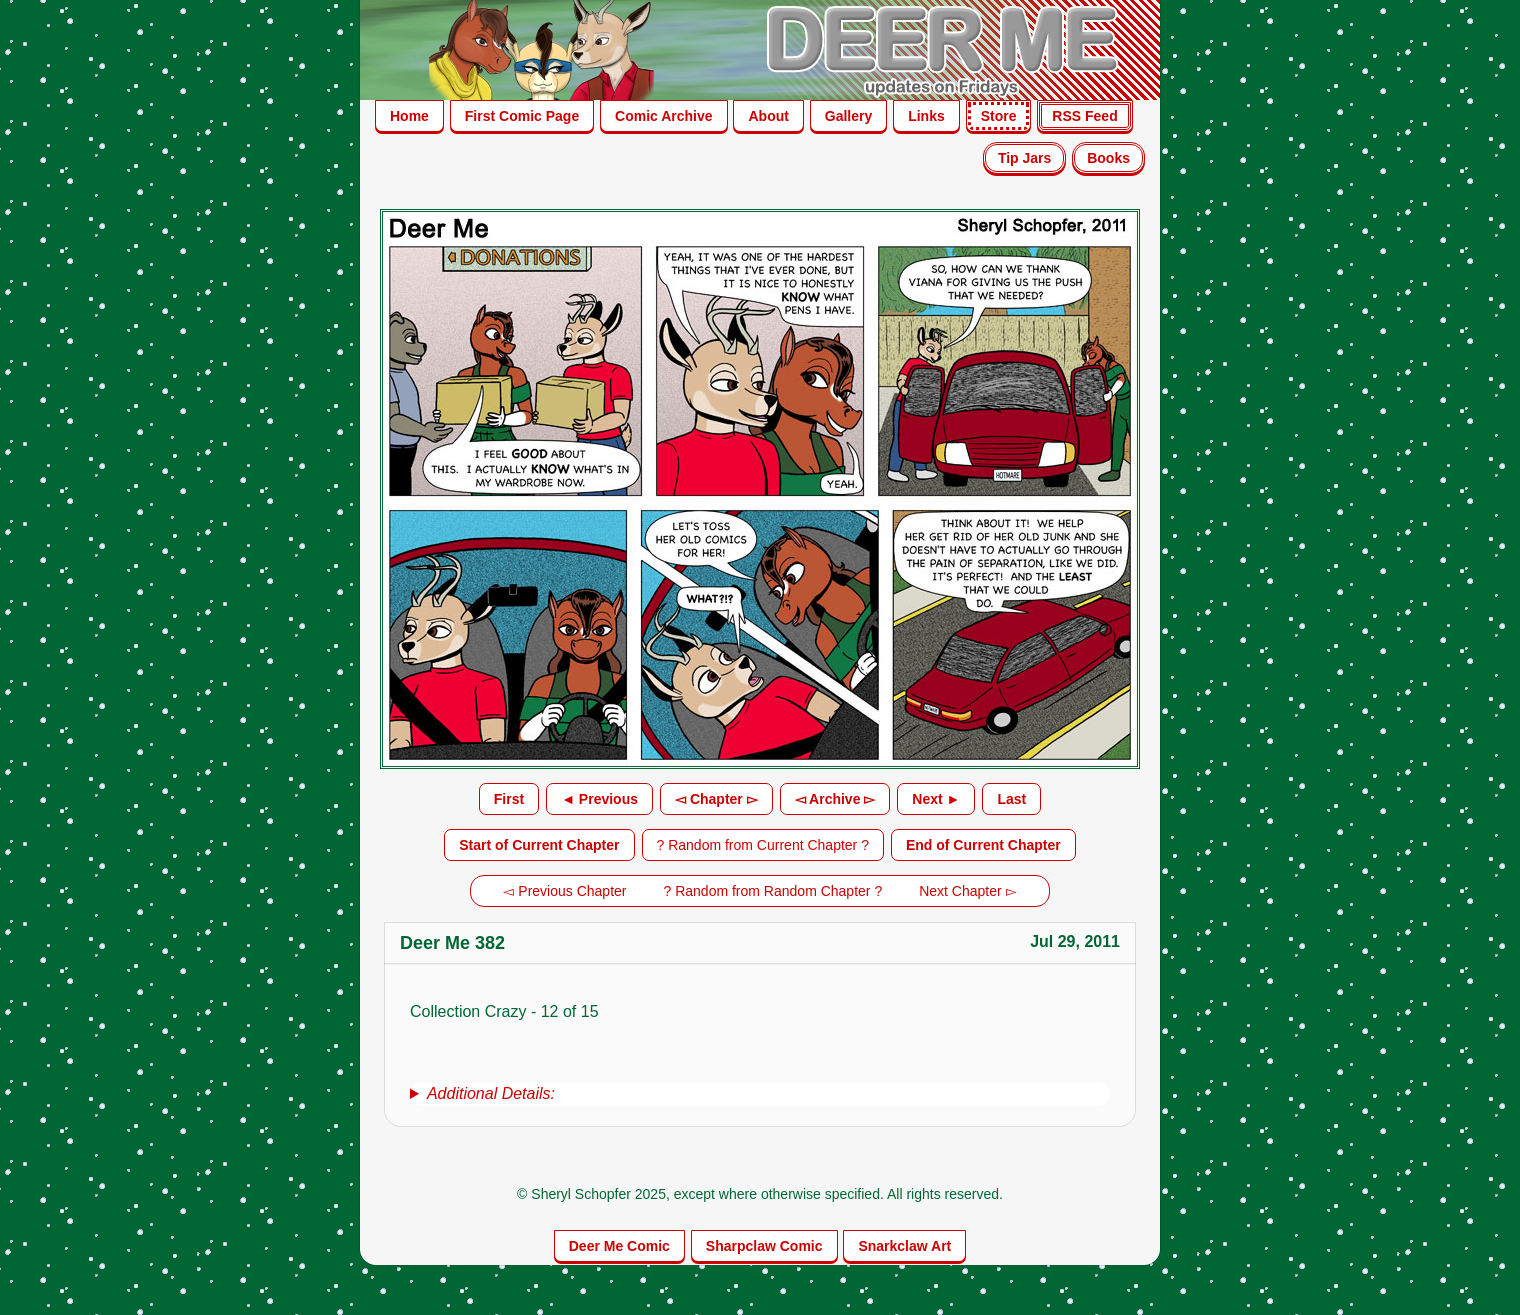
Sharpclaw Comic (764, 1246)
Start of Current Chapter (539, 845)
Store (999, 116)
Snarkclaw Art (904, 1246)
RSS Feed (1084, 116)
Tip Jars (1024, 158)
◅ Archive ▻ (835, 799)
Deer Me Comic (619, 1246)
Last (1011, 799)
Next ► (936, 799)
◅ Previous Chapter (564, 891)
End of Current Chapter (983, 845)
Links (926, 116)
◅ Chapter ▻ (716, 799)
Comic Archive (664, 116)
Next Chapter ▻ (967, 891)
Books (1108, 158)
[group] (760, 1094)
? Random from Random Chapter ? (773, 891)
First (509, 799)
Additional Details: (491, 1093)
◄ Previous (599, 799)
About (768, 116)
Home (409, 116)
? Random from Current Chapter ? (763, 845)
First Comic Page (522, 116)
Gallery (848, 116)
